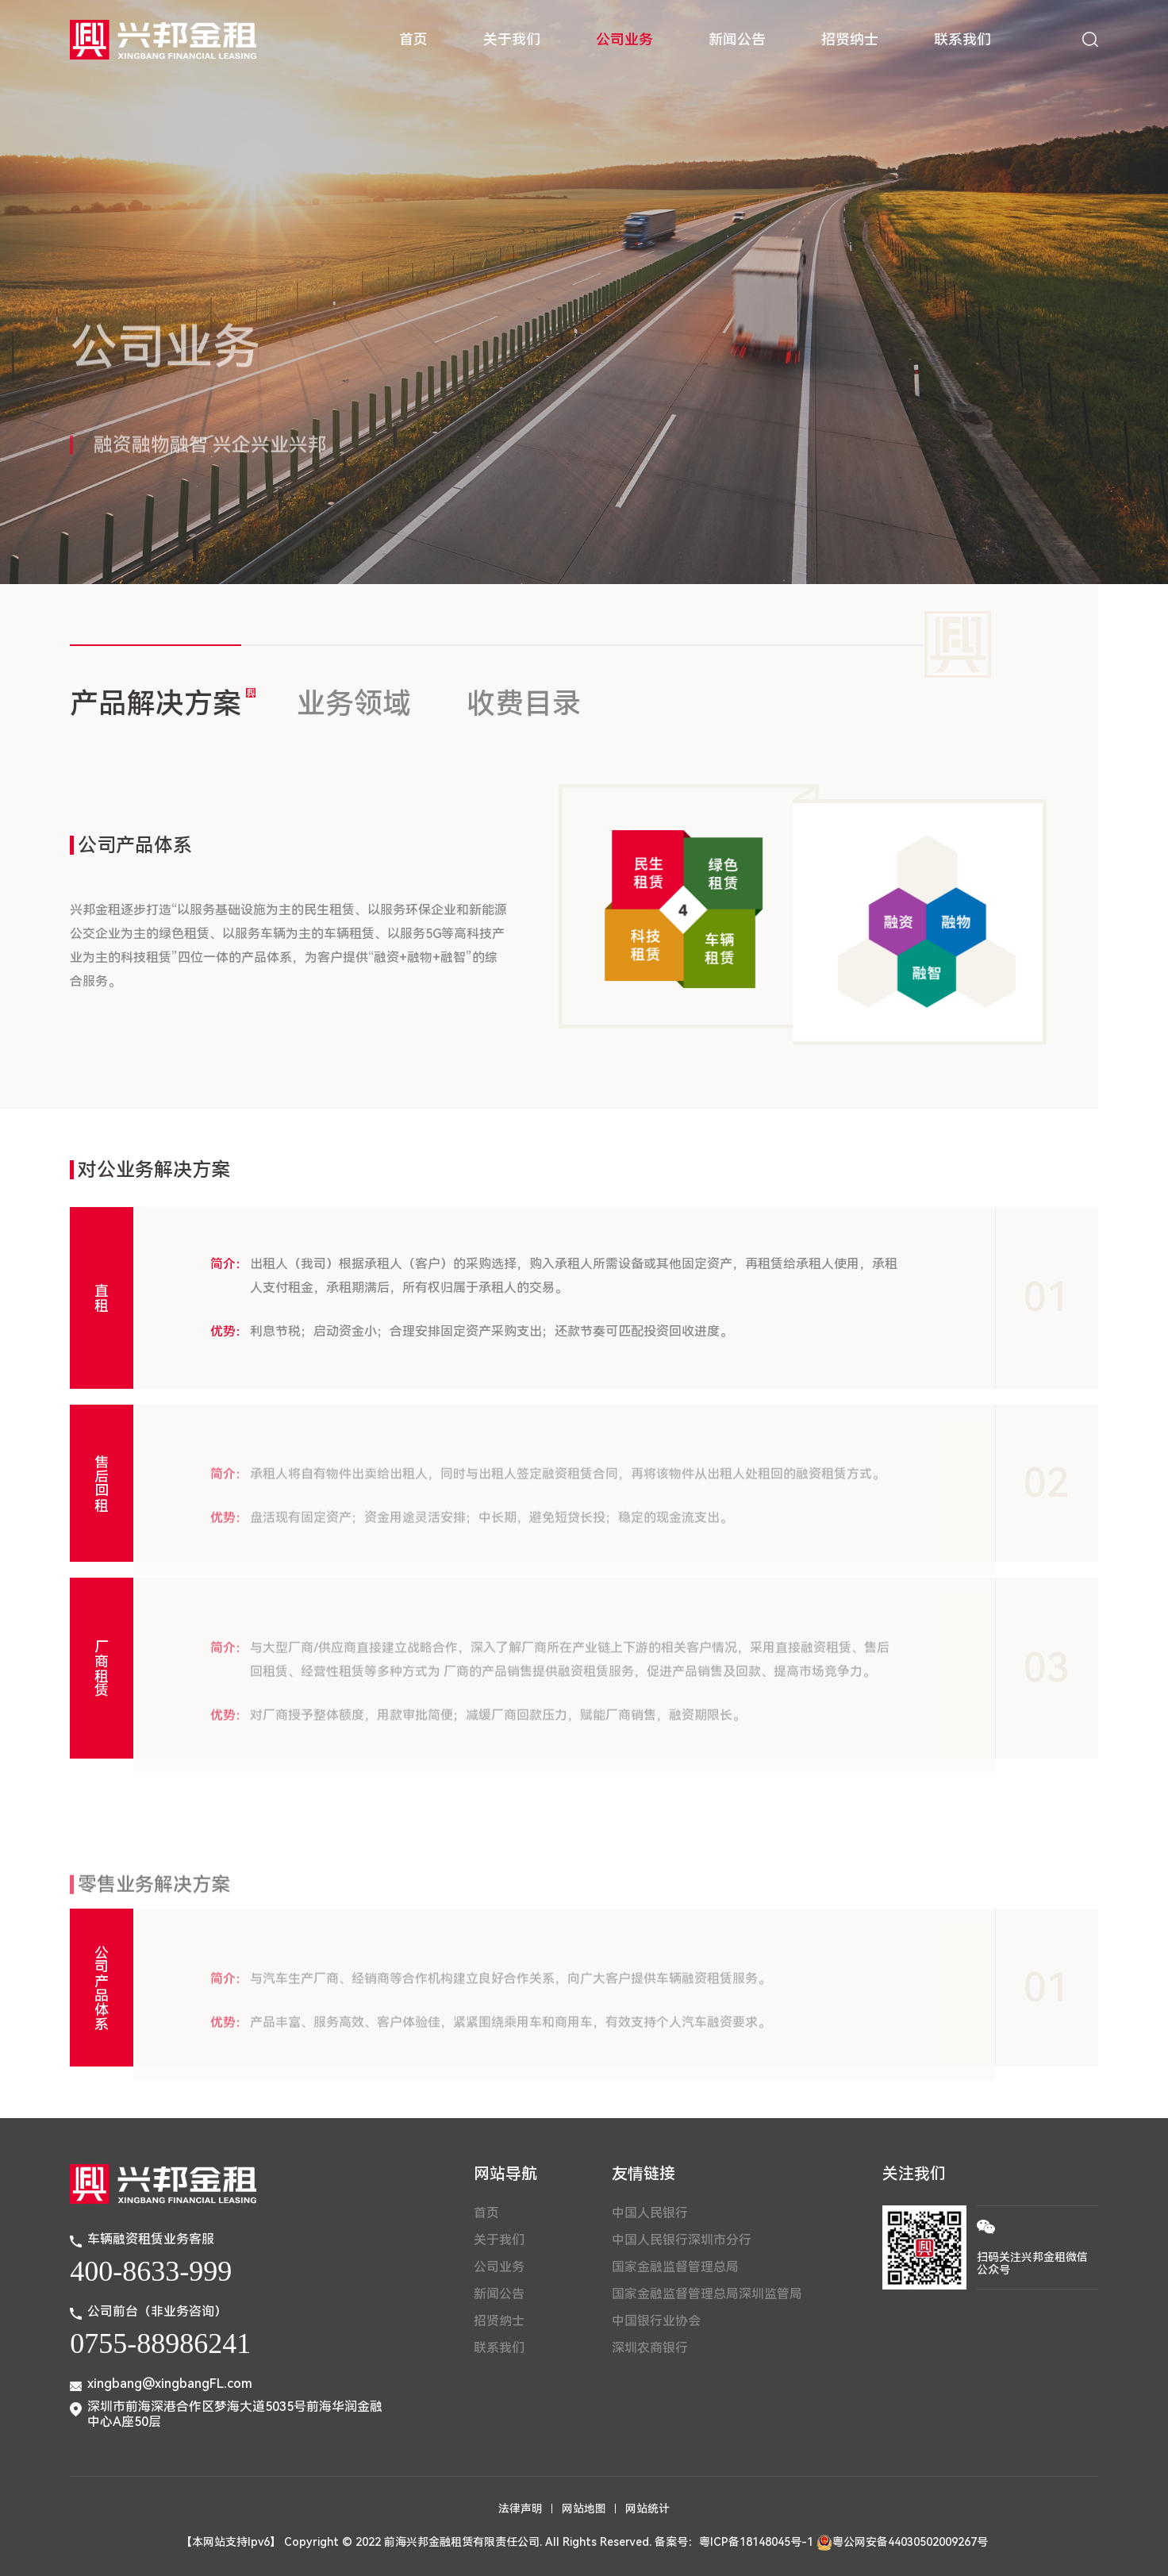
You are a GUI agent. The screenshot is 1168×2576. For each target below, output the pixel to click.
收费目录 (524, 704)
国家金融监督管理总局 (675, 2266)
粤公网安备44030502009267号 (902, 2542)
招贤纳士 (849, 39)
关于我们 (511, 39)
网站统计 (647, 2508)
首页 (413, 39)
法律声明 (520, 2508)
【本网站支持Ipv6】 (231, 2542)
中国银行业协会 (656, 2320)
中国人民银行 (650, 2212)
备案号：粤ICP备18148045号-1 (734, 2542)
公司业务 (624, 39)
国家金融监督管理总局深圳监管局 (707, 2293)
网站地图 (584, 2508)
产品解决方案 (155, 704)
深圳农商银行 (650, 2347)
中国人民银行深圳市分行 (681, 2239)
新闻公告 (737, 39)
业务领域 (354, 704)
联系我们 (962, 39)
